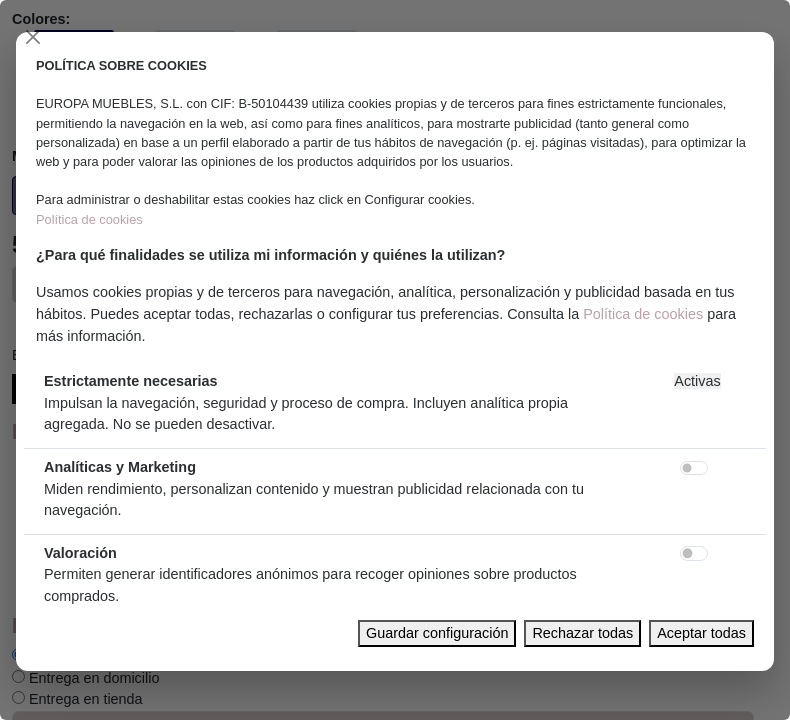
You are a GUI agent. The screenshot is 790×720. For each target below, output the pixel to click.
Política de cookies (89, 219)
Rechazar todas (582, 633)
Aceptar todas (701, 633)
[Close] (33, 37)
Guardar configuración (437, 633)
